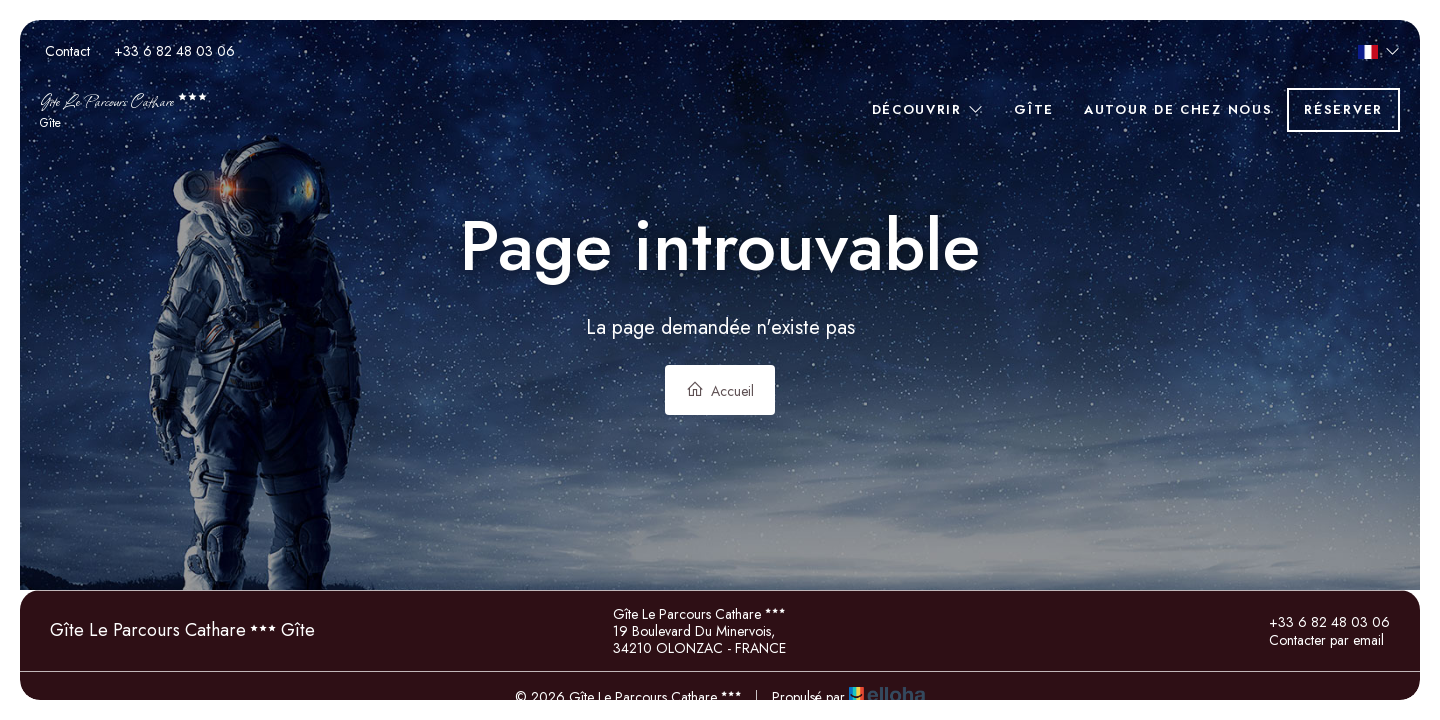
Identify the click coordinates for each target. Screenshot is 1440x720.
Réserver (1343, 109)
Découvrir (928, 109)
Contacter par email (1315, 640)
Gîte (1034, 109)
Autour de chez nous (1178, 109)
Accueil (720, 390)
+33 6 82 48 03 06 (1318, 622)
